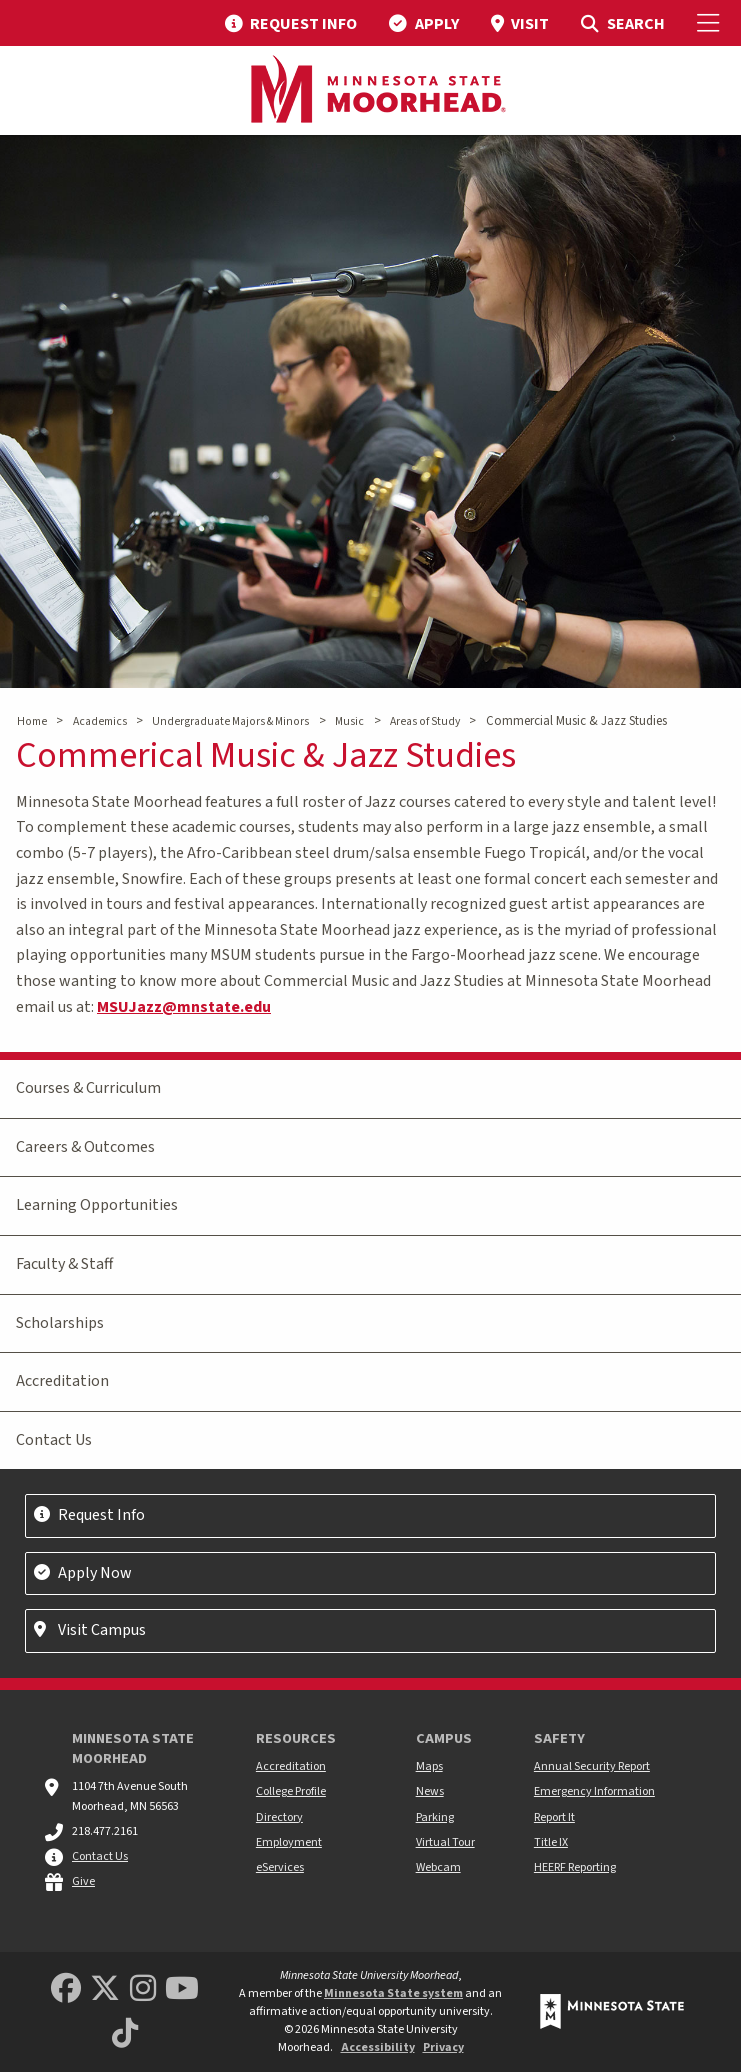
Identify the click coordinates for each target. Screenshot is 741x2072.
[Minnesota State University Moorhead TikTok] (125, 2034)
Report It (554, 1817)
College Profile (291, 1791)
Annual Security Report (592, 1766)
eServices (280, 1867)
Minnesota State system (393, 1993)
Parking (435, 1817)
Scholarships (60, 1323)
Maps (429, 1766)
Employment (289, 1842)
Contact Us (54, 1440)
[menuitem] (291, 23)
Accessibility (378, 2047)
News (430, 1791)
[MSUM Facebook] (66, 1989)
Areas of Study (425, 721)
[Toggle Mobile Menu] (711, 23)
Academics (100, 721)
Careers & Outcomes (85, 1147)
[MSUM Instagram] (143, 1989)
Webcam (438, 1867)
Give (83, 1881)
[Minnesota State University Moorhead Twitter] (105, 1989)
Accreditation (62, 1381)
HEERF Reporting (575, 1867)
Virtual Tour (445, 1842)
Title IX (551, 1842)
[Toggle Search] (622, 23)
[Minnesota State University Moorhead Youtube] (182, 1989)
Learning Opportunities (97, 1205)
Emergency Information (594, 1791)
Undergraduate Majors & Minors (230, 721)
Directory (279, 1817)
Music (349, 721)
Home (32, 721)
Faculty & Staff (64, 1264)
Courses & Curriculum (88, 1088)
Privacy (443, 2047)
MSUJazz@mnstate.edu (184, 1007)
